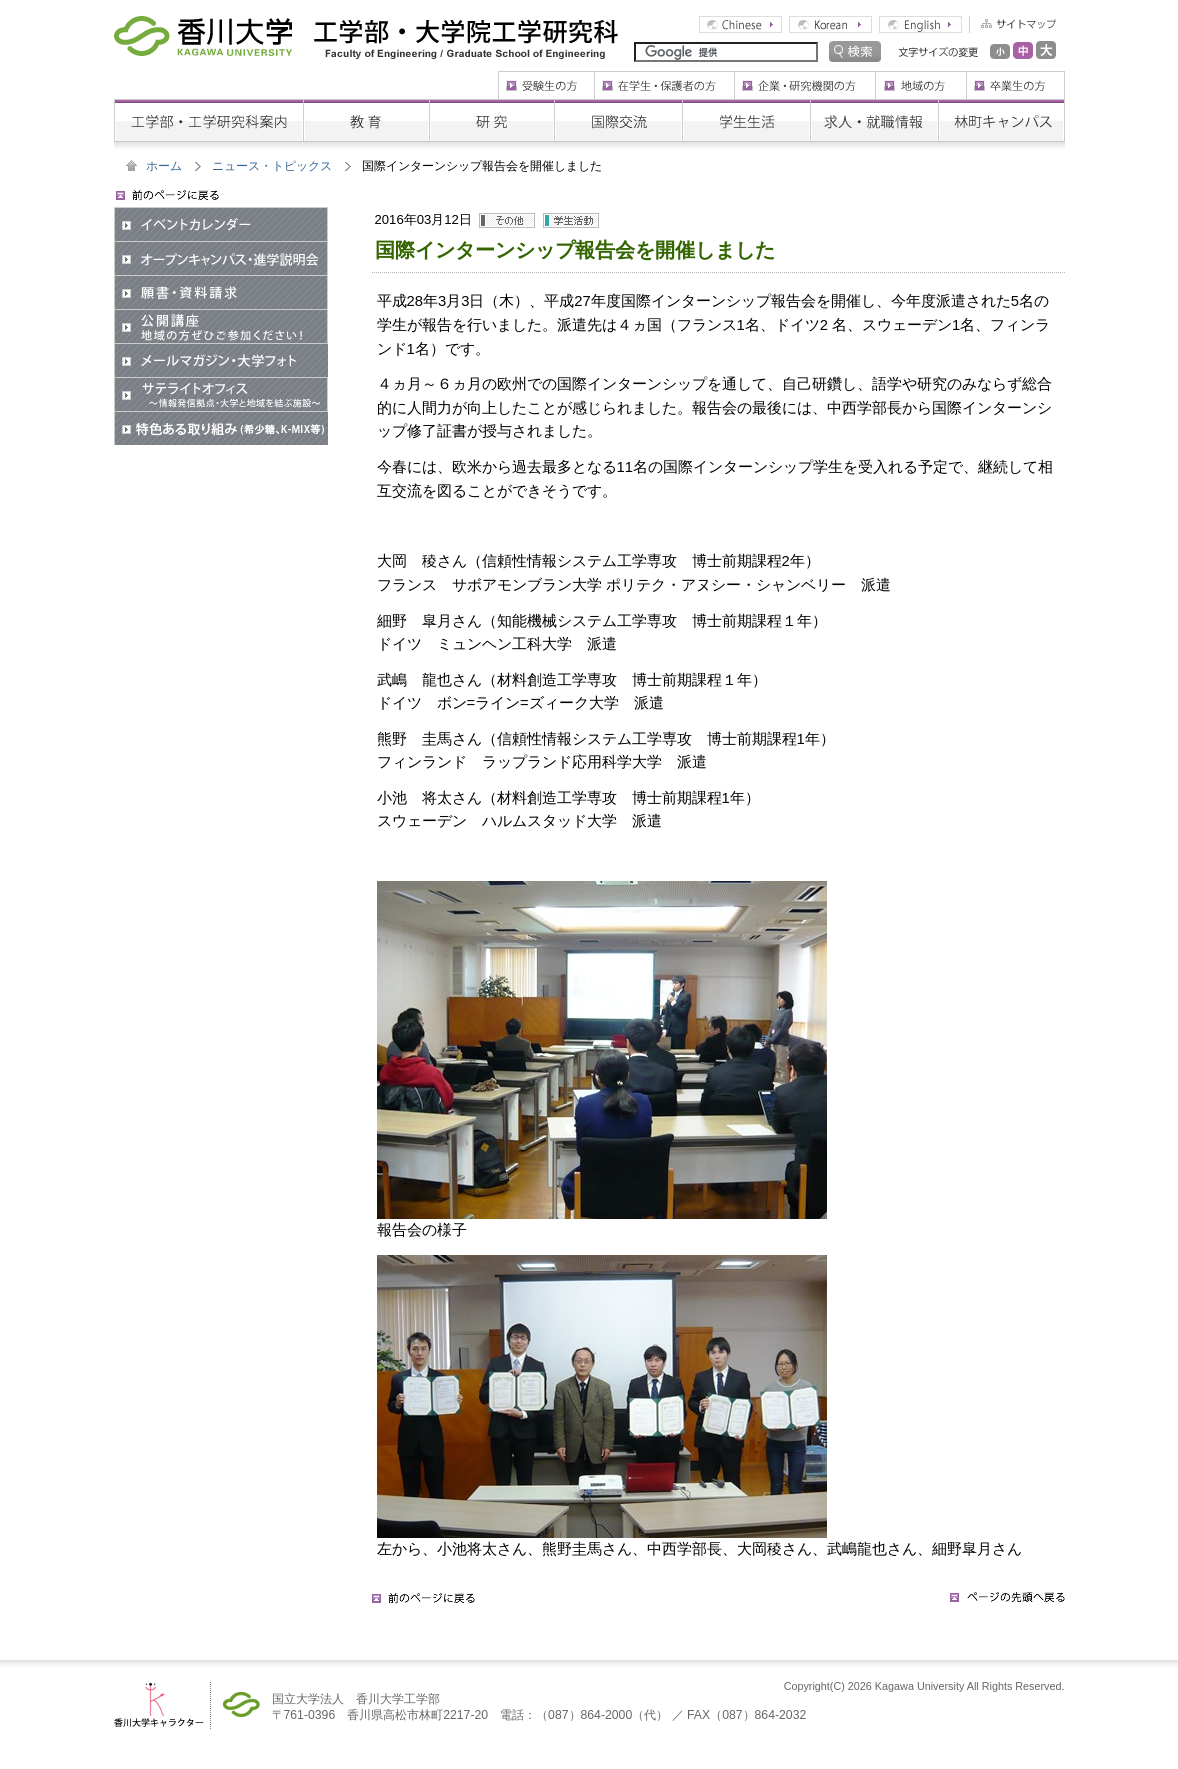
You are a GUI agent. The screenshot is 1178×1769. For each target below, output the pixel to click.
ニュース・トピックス (272, 166)
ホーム (164, 166)
